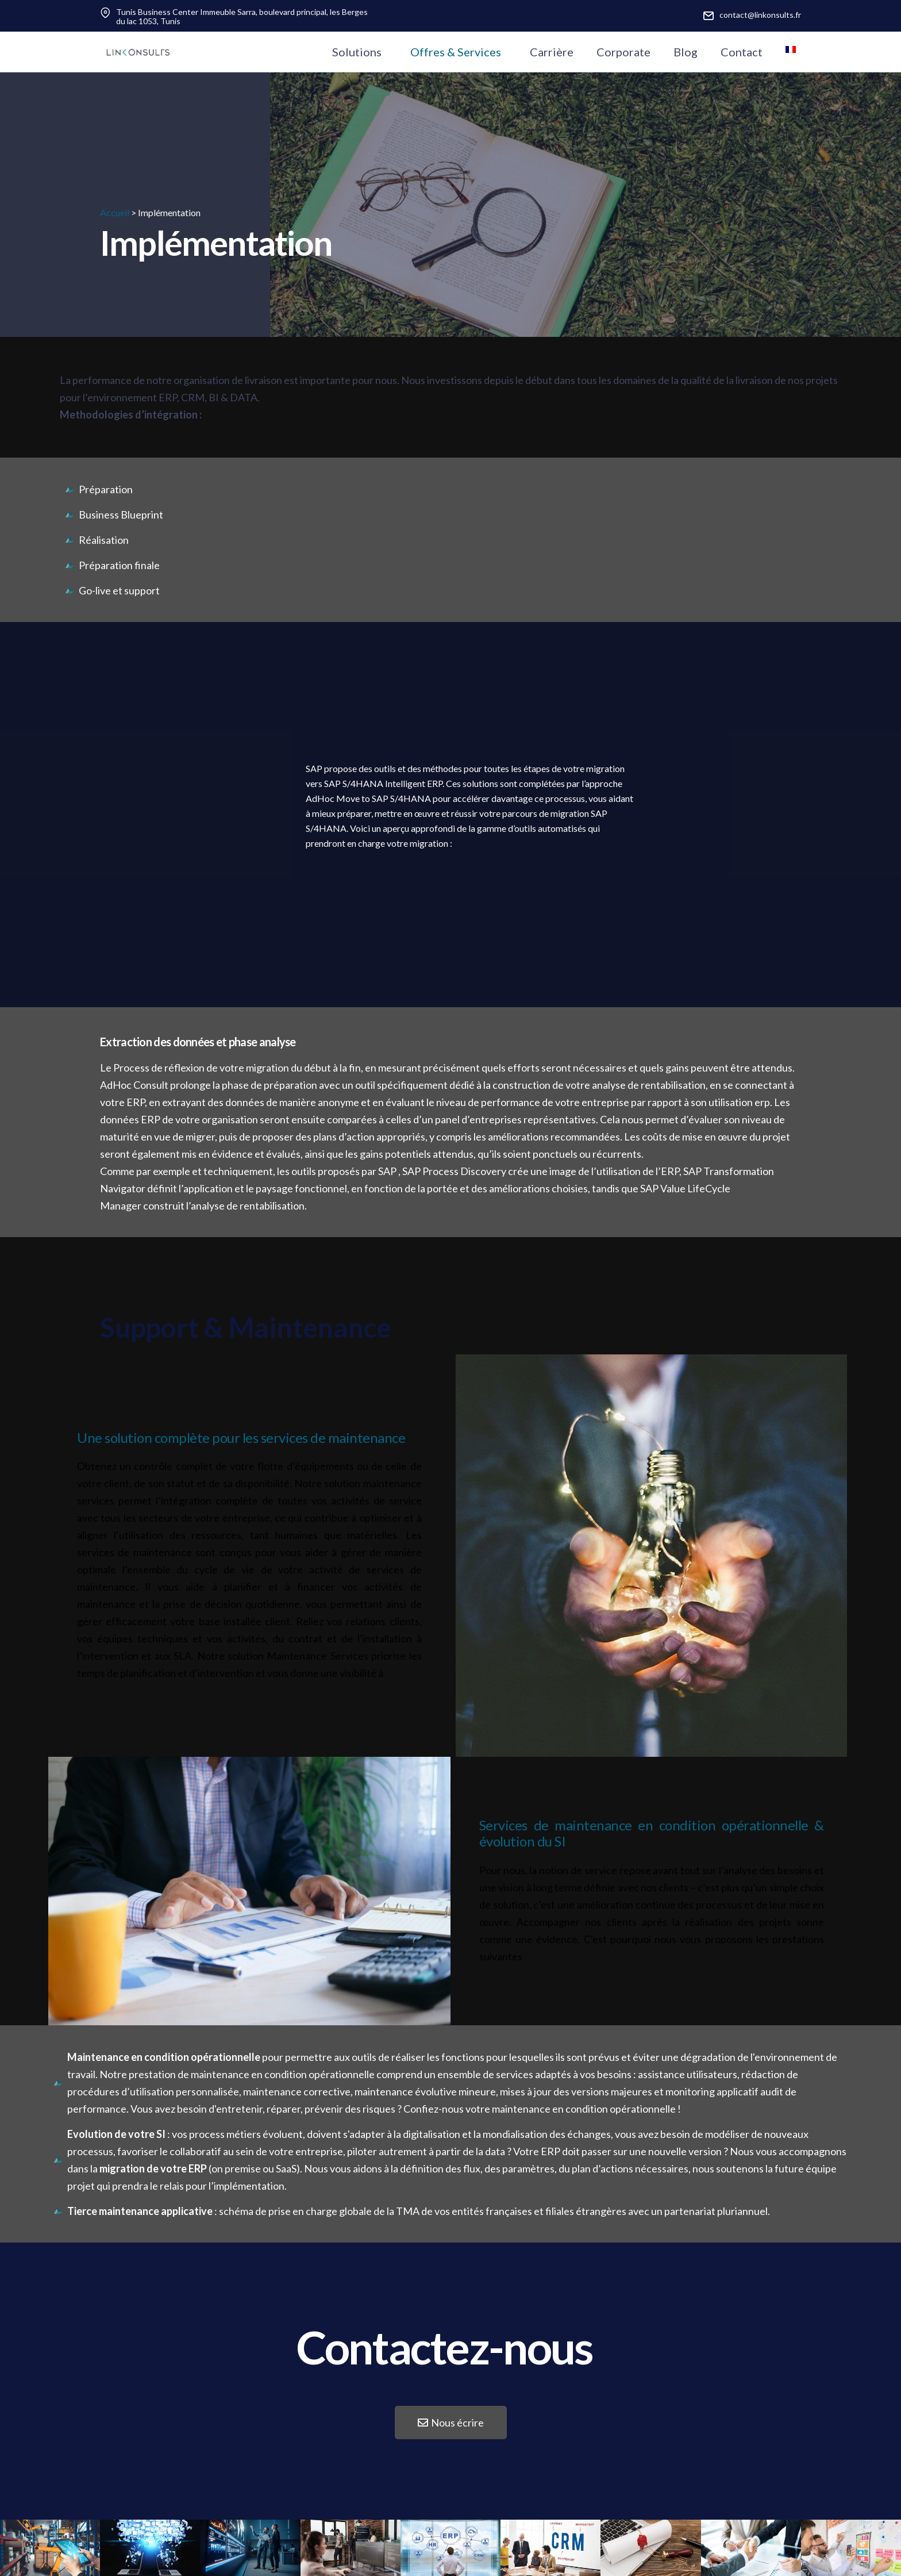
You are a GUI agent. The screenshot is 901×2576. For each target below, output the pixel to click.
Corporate (623, 52)
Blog (685, 52)
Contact (742, 52)
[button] (451, 2422)
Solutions (357, 52)
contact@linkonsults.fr (760, 15)
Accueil (114, 212)
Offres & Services (455, 52)
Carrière (551, 52)
